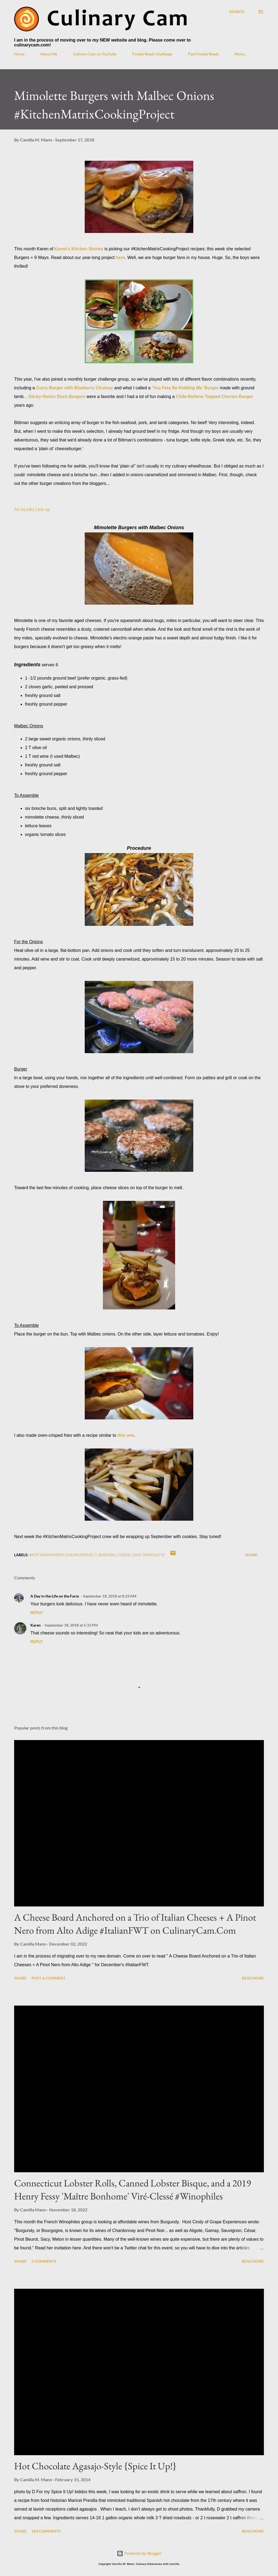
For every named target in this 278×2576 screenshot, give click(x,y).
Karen (35, 1625)
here (120, 257)
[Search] (236, 12)
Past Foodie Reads (203, 54)
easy (136, 1554)
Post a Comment (48, 1978)
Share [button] (251, 1554)
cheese (124, 1554)
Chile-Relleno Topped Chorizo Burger (214, 396)
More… (241, 54)
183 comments (46, 2531)
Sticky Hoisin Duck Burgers (56, 396)
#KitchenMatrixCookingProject (63, 1554)
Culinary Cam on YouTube (94, 54)
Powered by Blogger (139, 2553)
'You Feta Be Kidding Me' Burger (185, 388)
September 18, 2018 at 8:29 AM (109, 1596)
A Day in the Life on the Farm (54, 1596)
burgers (106, 1554)
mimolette (154, 1554)
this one (126, 1435)
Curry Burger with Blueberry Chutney (74, 388)
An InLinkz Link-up (32, 509)
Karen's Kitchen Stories (79, 249)
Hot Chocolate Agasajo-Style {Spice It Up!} (95, 2466)
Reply (36, 1612)
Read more (253, 1978)
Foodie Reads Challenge (152, 54)
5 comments (43, 2261)
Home (19, 54)
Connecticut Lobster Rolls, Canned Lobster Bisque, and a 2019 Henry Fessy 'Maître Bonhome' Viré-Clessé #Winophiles (132, 2189)
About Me (48, 54)
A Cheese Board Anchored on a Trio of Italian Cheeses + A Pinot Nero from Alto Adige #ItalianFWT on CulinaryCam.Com (135, 1924)
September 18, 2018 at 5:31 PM (71, 1625)
